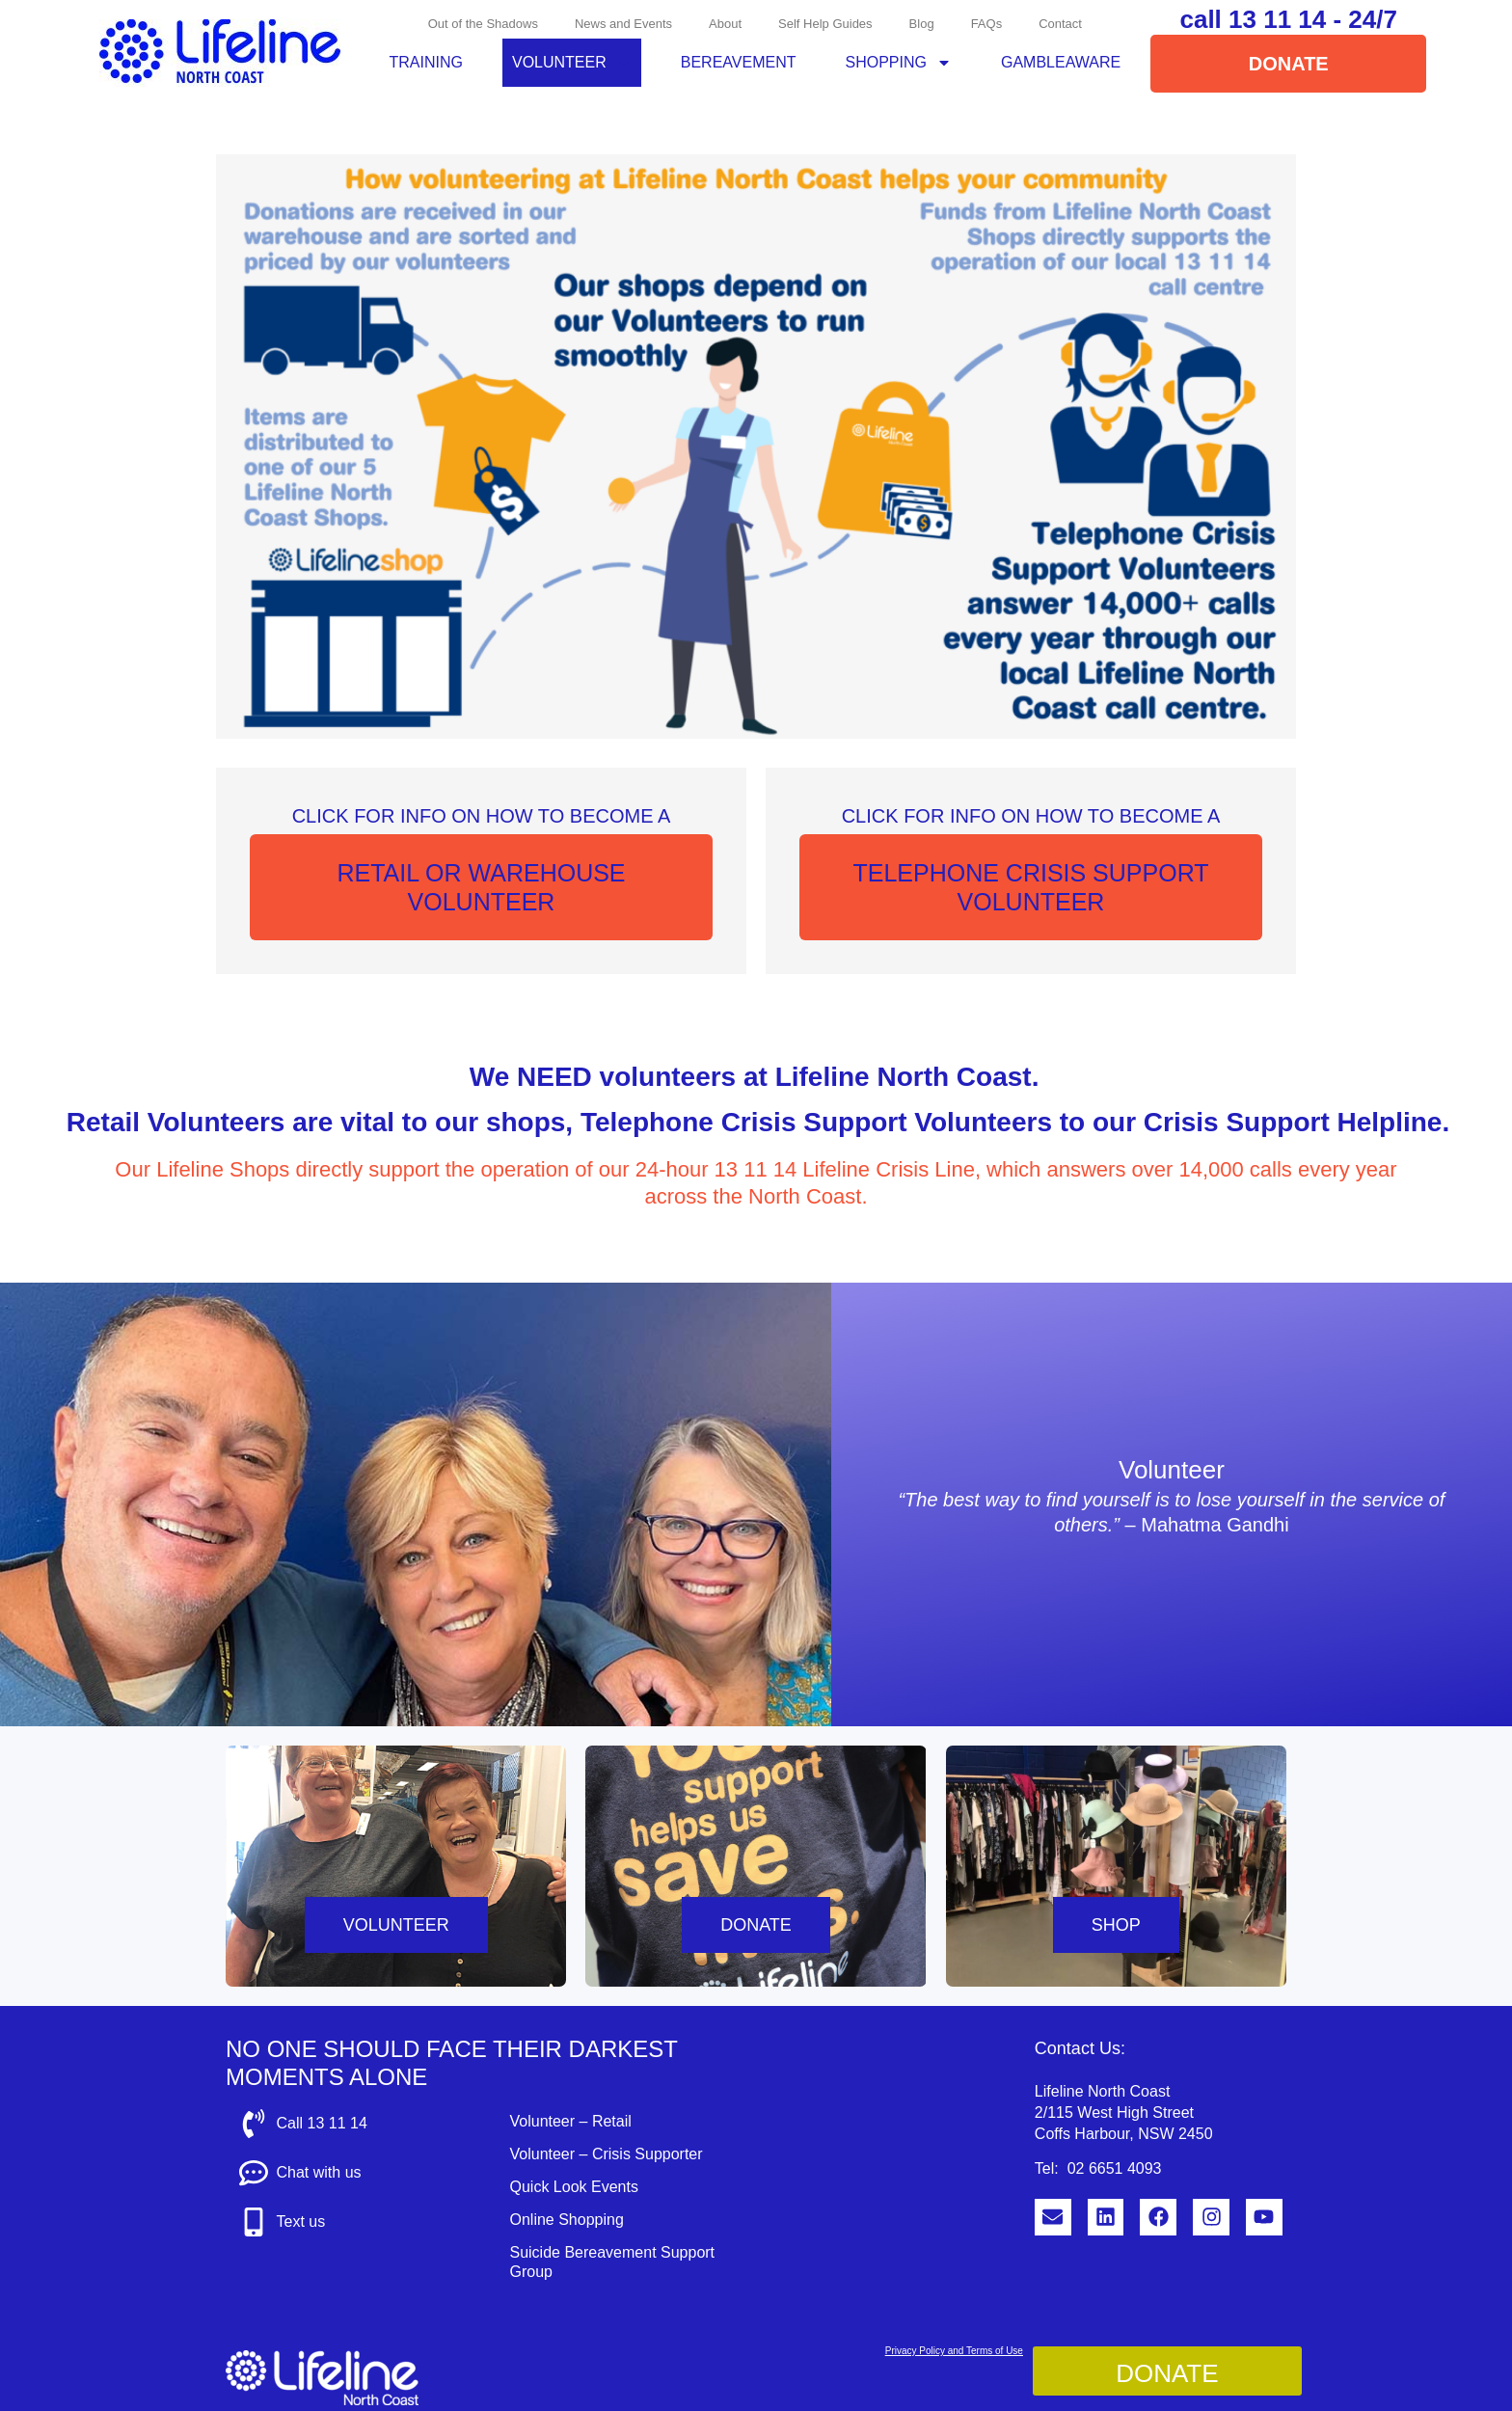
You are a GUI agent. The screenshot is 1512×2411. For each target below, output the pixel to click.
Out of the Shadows (483, 23)
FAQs (987, 23)
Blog (921, 23)
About (725, 23)
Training (426, 62)
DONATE (756, 1925)
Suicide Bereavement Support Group (612, 2262)
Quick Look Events (573, 2187)
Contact (1060, 23)
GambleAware (1060, 62)
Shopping (899, 62)
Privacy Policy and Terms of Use (954, 2350)
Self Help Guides (825, 23)
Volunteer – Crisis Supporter (605, 2154)
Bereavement (738, 62)
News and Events (623, 23)
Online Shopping (566, 2219)
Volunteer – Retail (570, 2121)
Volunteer (572, 62)
